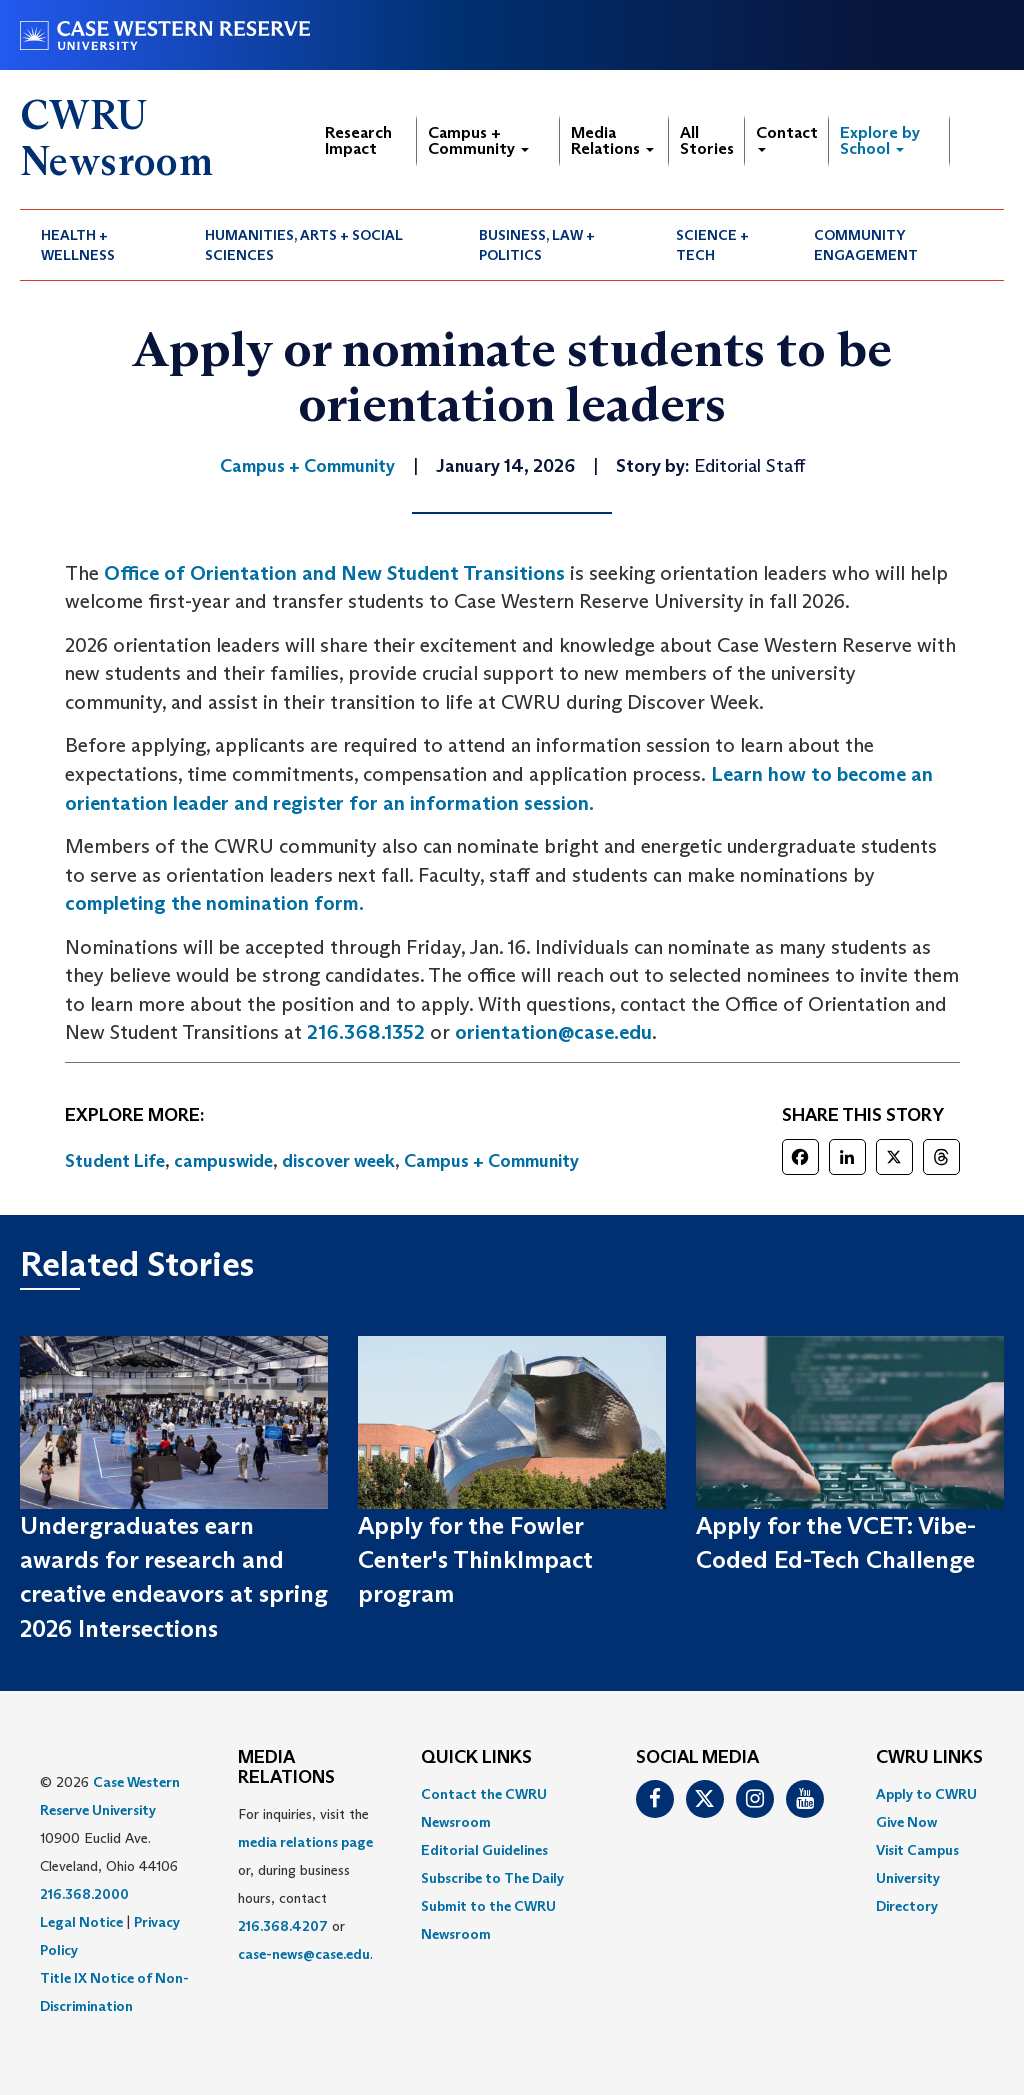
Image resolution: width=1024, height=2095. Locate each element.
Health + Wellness (78, 245)
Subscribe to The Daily (492, 1878)
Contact (787, 137)
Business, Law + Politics (537, 245)
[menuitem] (102, 245)
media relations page (305, 1842)
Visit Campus (917, 1850)
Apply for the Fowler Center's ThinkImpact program (475, 1560)
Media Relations (612, 140)
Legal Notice (81, 1922)
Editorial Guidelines (484, 1850)
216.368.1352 (366, 1032)
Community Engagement (866, 245)
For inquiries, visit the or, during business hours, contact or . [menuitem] (305, 1884)
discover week (338, 1161)
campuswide (223, 1161)
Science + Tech (712, 245)
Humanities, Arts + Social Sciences (304, 245)
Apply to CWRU (926, 1794)
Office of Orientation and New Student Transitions (334, 573)
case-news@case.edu (304, 1954)
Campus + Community (478, 140)
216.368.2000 (84, 1894)
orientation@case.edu (553, 1032)
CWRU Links (929, 1758)
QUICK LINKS (476, 1758)
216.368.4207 (283, 1926)
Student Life (115, 1161)
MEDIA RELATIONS (286, 1768)
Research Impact (358, 140)
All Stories (707, 140)
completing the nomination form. (214, 903)
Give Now (906, 1822)
